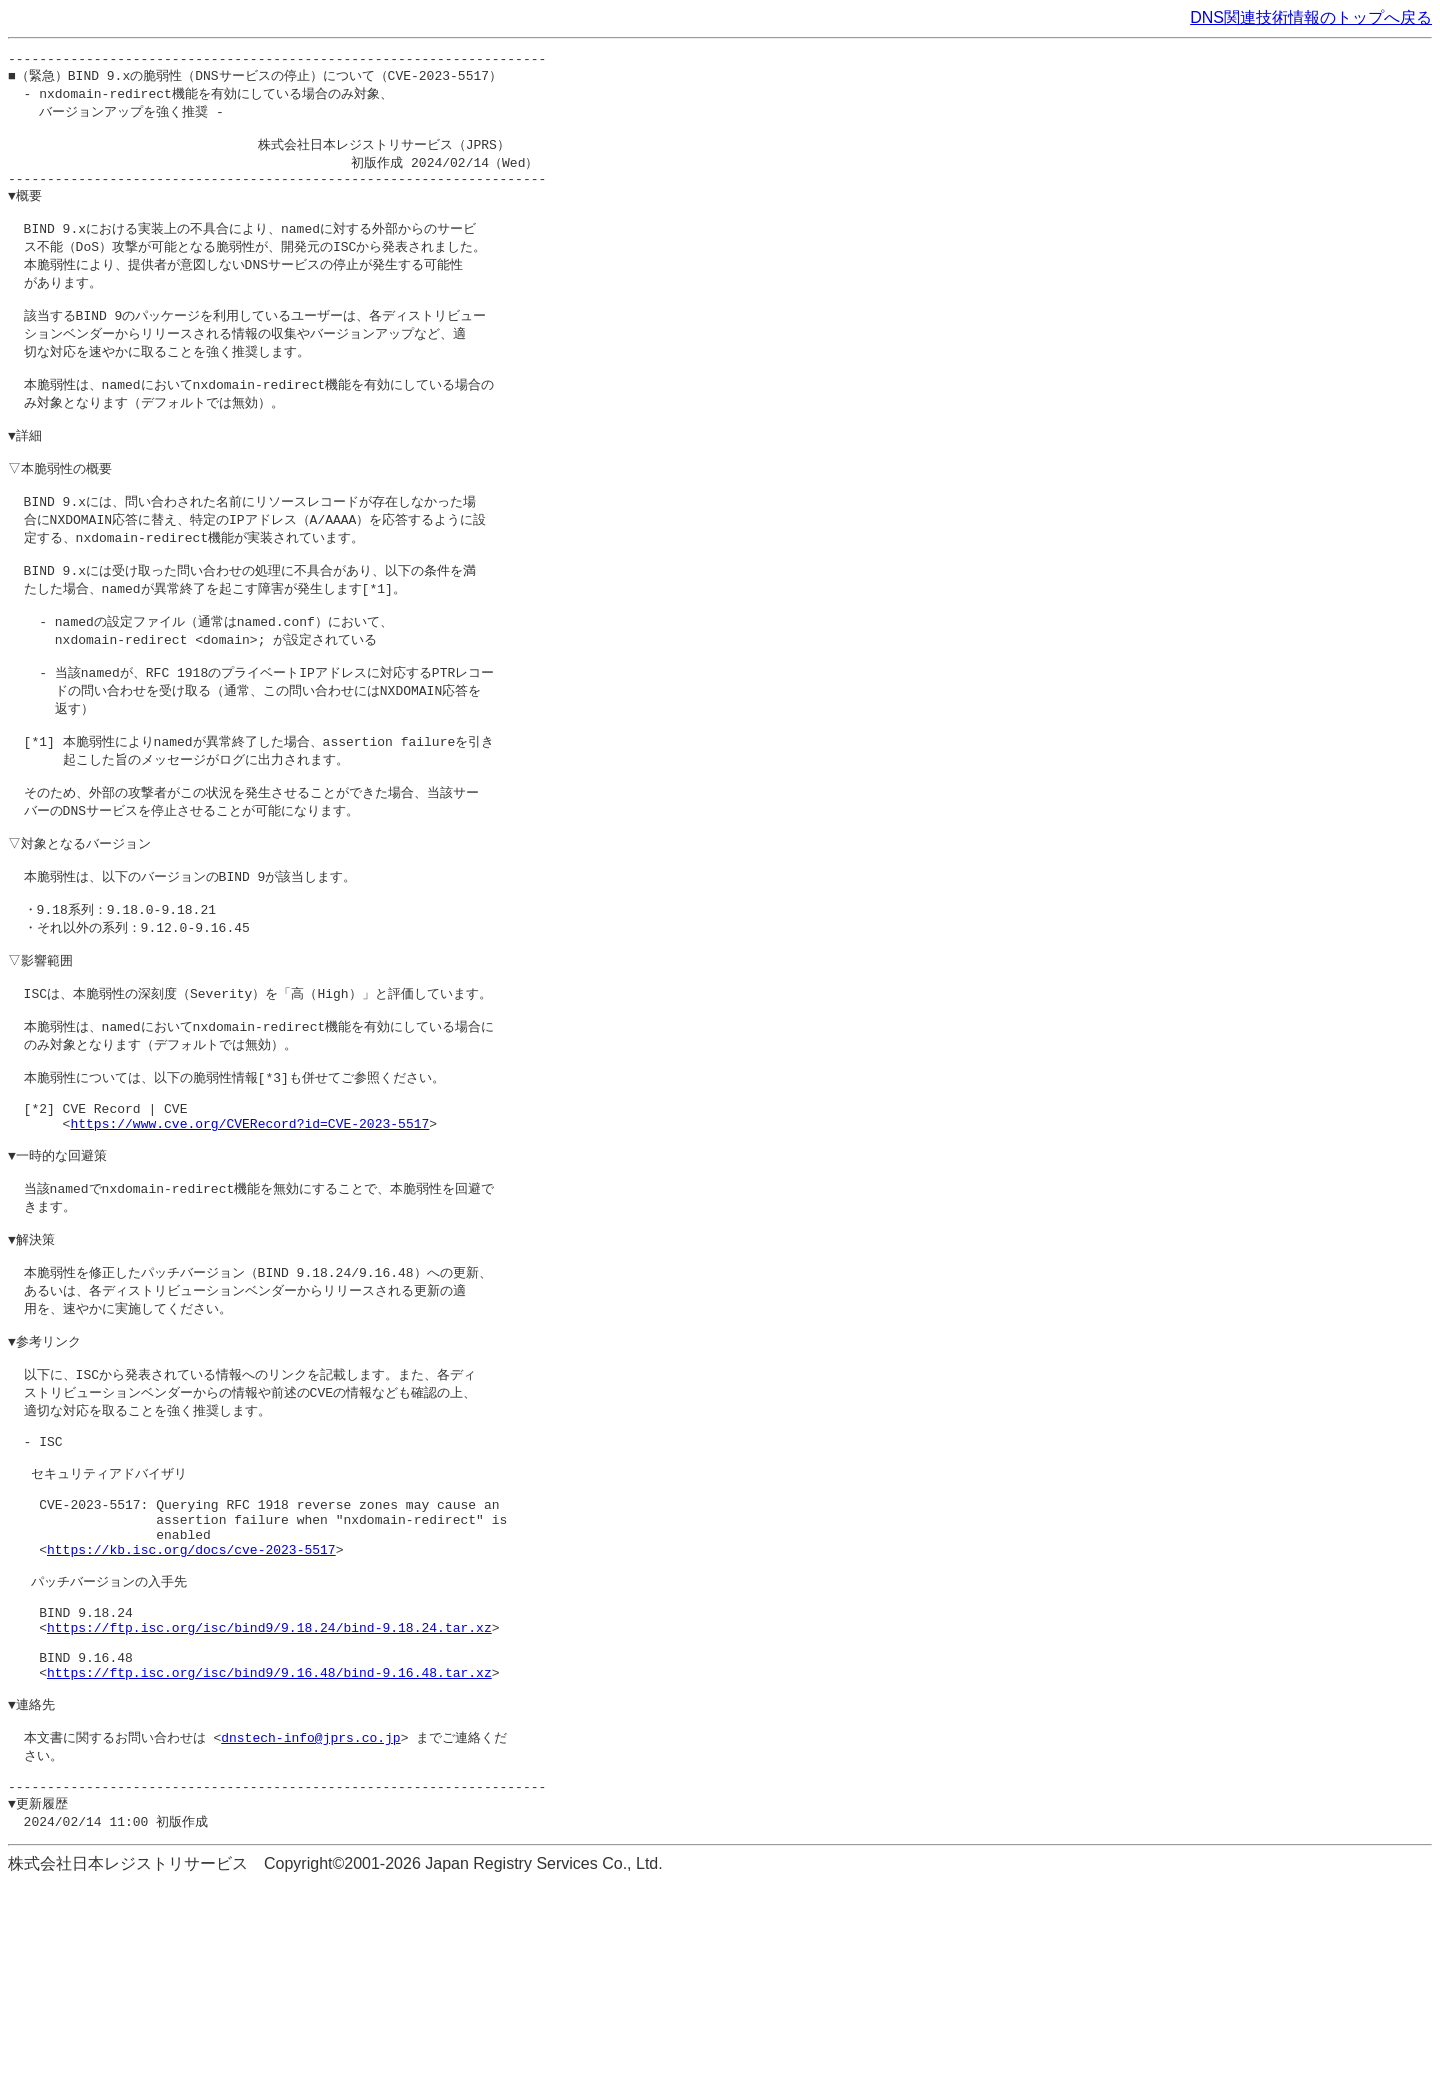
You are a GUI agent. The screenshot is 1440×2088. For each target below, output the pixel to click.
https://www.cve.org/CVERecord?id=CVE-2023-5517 (249, 1235)
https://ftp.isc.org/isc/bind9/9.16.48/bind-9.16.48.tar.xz (269, 1860)
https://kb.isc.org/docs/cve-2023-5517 (191, 1715)
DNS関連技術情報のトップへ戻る (1311, 17)
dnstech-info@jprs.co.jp (310, 1933)
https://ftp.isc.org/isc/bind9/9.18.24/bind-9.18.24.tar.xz (269, 1806)
